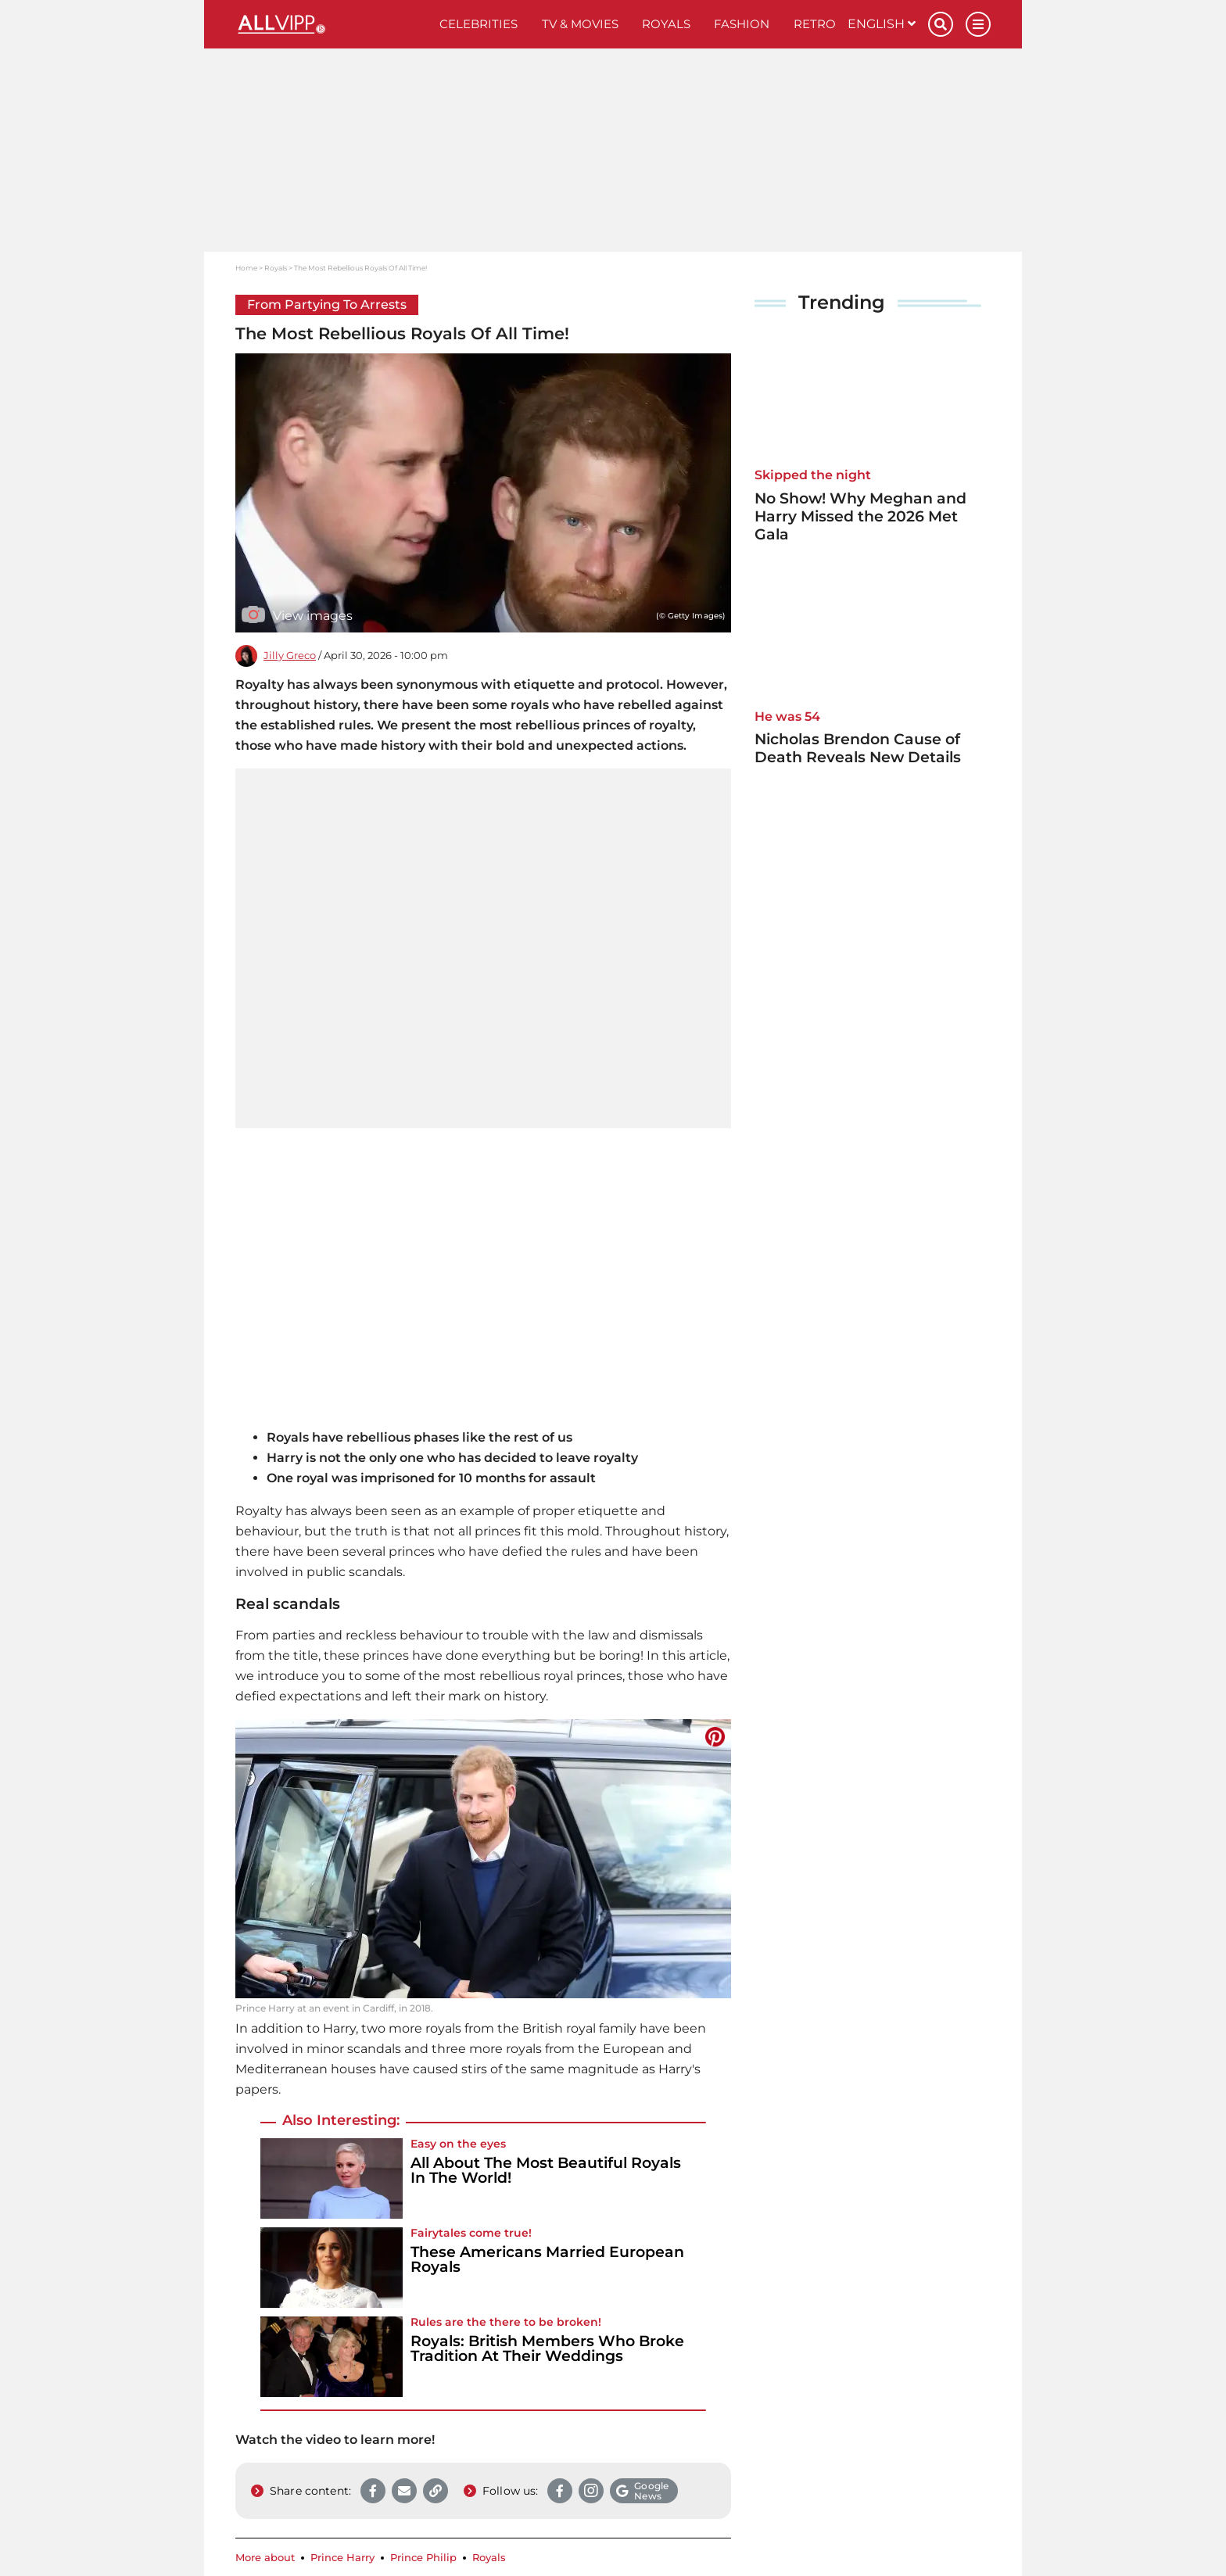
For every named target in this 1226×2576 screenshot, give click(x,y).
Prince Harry (342, 2557)
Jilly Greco (289, 655)
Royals (666, 23)
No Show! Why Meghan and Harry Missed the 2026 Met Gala (860, 516)
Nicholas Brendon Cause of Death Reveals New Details (858, 748)
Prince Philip (423, 2557)
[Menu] (978, 24)
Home (246, 267)
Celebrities (478, 23)
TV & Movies (580, 23)
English (882, 23)
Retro (815, 23)
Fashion (741, 23)
